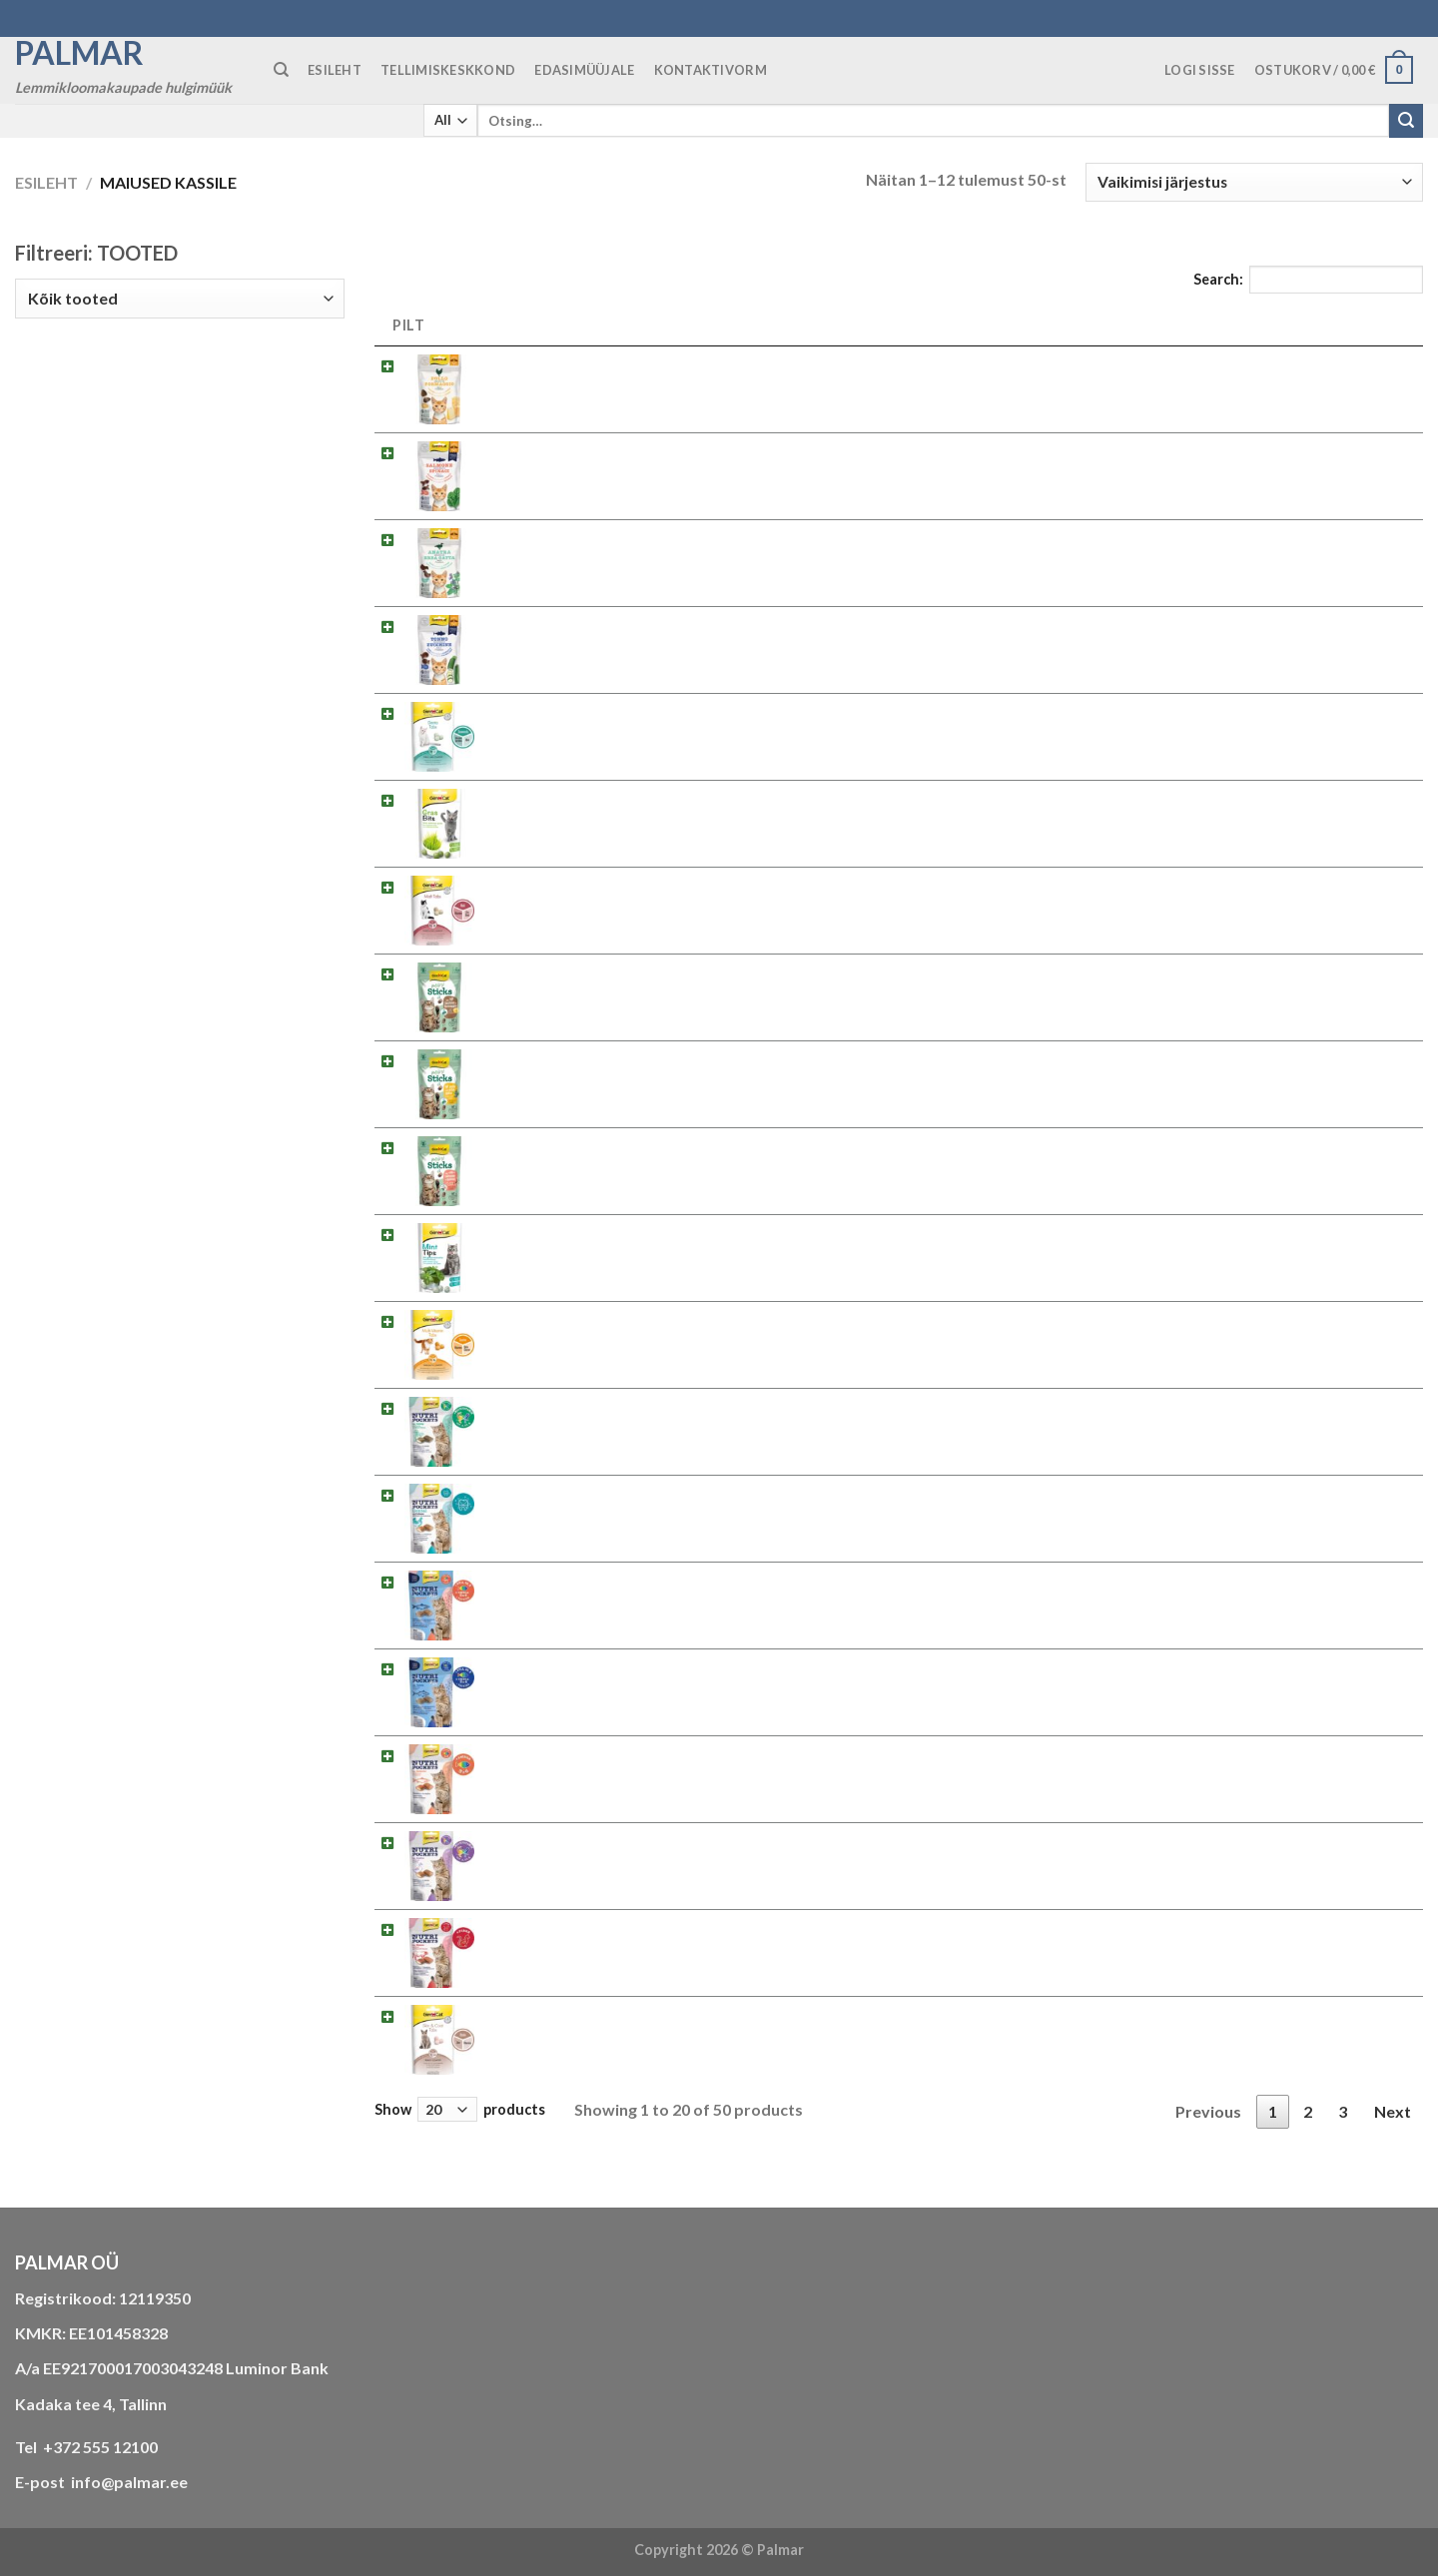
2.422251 (1019, 1057)
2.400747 (1019, 1926)
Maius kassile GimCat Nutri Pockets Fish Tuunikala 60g (677, 1665)
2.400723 (1019, 1405)
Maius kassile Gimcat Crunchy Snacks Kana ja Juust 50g (678, 362)
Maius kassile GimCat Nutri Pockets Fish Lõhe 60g (660, 1579)
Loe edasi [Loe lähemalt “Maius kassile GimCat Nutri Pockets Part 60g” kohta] (1357, 1845)
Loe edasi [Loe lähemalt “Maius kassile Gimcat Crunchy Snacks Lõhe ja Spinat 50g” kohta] (1357, 455)
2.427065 (1019, 884)
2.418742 (1019, 1231)
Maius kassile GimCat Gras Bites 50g (613, 797)
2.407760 (1019, 797)
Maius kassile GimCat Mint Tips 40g (611, 1231)
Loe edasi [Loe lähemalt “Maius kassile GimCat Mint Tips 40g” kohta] (1357, 1237)
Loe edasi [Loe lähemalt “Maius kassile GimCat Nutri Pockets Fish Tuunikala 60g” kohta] (1357, 1671)
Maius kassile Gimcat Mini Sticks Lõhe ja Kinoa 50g (661, 1144)
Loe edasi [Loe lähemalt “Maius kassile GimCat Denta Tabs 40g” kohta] (1357, 716)
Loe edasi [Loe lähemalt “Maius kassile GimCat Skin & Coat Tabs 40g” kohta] (1357, 2019)
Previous (1208, 2111)
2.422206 (1019, 362)
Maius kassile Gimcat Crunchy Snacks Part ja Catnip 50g (679, 536)
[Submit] (1406, 121)
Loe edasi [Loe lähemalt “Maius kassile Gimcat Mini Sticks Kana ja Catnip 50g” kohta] (1357, 1063)
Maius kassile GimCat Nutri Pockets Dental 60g (651, 1492)
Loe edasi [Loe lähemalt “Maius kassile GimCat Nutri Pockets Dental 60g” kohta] (1357, 1498)
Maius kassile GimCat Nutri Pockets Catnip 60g (650, 1405)
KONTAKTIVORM (710, 70)
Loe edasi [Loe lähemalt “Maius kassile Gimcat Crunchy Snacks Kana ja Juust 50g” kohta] (1357, 368)
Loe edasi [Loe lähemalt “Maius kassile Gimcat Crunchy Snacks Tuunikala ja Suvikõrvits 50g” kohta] (1357, 629)
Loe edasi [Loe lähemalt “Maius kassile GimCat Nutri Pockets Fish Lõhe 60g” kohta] (1357, 1585)
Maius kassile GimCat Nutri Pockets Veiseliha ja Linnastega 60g (705, 1926)
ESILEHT (334, 70)
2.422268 (1019, 1144)
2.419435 (1019, 1579)
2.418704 (1019, 1318)
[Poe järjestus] (1254, 182)
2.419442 (1019, 1665)
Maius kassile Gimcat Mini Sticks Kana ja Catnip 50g (665, 1057)
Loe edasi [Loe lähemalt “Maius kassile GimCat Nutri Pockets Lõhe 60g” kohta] (1357, 1758)
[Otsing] (281, 70)
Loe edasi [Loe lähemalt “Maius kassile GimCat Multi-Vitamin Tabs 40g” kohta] (1357, 1324)
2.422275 (1019, 971)
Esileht (46, 182)
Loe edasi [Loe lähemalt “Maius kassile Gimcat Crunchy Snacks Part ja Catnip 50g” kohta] (1357, 542)
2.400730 (1019, 1752)
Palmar (79, 53)
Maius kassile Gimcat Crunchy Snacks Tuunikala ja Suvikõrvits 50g (714, 623)
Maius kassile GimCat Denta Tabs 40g (617, 710)
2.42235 (1015, 623)
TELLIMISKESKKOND (447, 70)
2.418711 (1019, 2013)
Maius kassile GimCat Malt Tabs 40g (611, 884)
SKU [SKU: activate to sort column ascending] (1013, 325)
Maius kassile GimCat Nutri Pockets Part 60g (642, 1839)
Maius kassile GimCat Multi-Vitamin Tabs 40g (643, 1318)
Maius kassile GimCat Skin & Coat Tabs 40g (635, 2013)
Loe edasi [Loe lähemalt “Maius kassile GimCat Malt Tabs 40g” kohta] (1357, 890)
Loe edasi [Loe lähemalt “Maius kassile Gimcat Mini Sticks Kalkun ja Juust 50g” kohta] (1357, 976)
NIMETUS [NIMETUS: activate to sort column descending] (534, 325)
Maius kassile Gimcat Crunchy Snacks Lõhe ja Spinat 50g (680, 449)
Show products (459, 2109)
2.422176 (1019, 536)
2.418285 (1019, 1492)
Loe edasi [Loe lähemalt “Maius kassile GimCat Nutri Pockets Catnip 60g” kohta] (1357, 1411)
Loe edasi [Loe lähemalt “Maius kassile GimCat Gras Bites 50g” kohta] (1357, 803)
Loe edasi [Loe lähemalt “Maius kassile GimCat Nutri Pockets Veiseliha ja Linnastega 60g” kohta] (1357, 1932)
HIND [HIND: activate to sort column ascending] (1237, 325)
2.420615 (1019, 710)
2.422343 (1019, 449)
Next (1392, 2111)
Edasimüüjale (584, 70)
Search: (1308, 279)
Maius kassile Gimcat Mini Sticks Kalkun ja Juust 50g (667, 971)
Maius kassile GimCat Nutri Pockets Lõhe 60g (644, 1752)
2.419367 (1019, 1839)
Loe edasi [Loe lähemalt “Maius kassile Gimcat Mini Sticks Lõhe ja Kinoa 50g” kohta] (1357, 1150)
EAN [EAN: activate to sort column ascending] (1098, 325)
